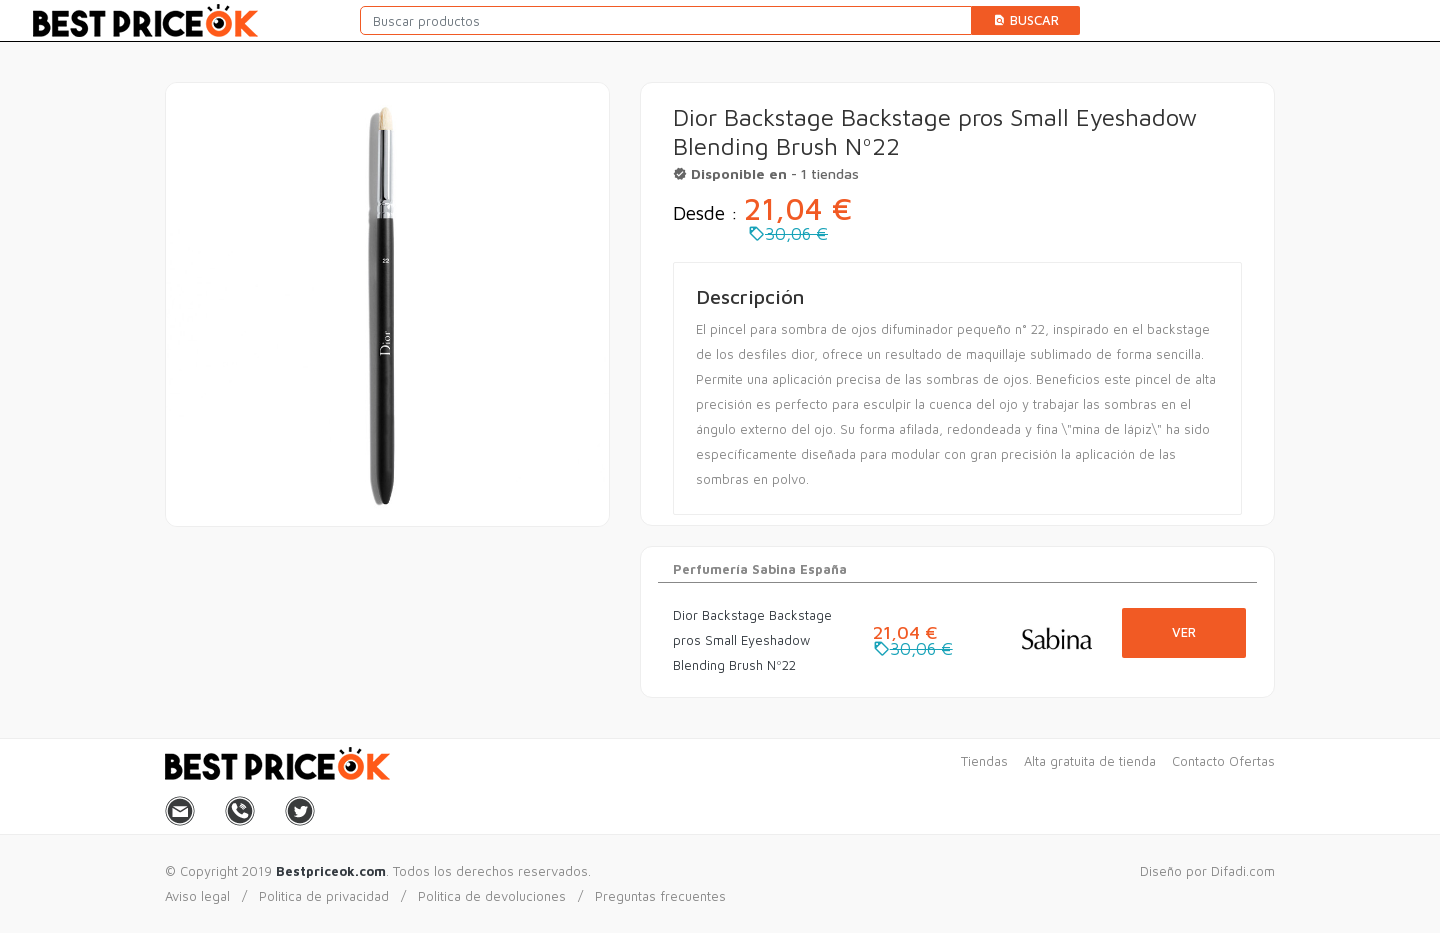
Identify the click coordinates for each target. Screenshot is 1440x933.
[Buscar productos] (666, 20)
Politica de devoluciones (492, 896)
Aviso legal (197, 896)
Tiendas (984, 761)
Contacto (1198, 761)
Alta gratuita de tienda (1090, 761)
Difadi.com (1243, 871)
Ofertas (1252, 761)
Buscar (1026, 20)
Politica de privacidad (324, 896)
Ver (1184, 632)
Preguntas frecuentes (660, 896)
